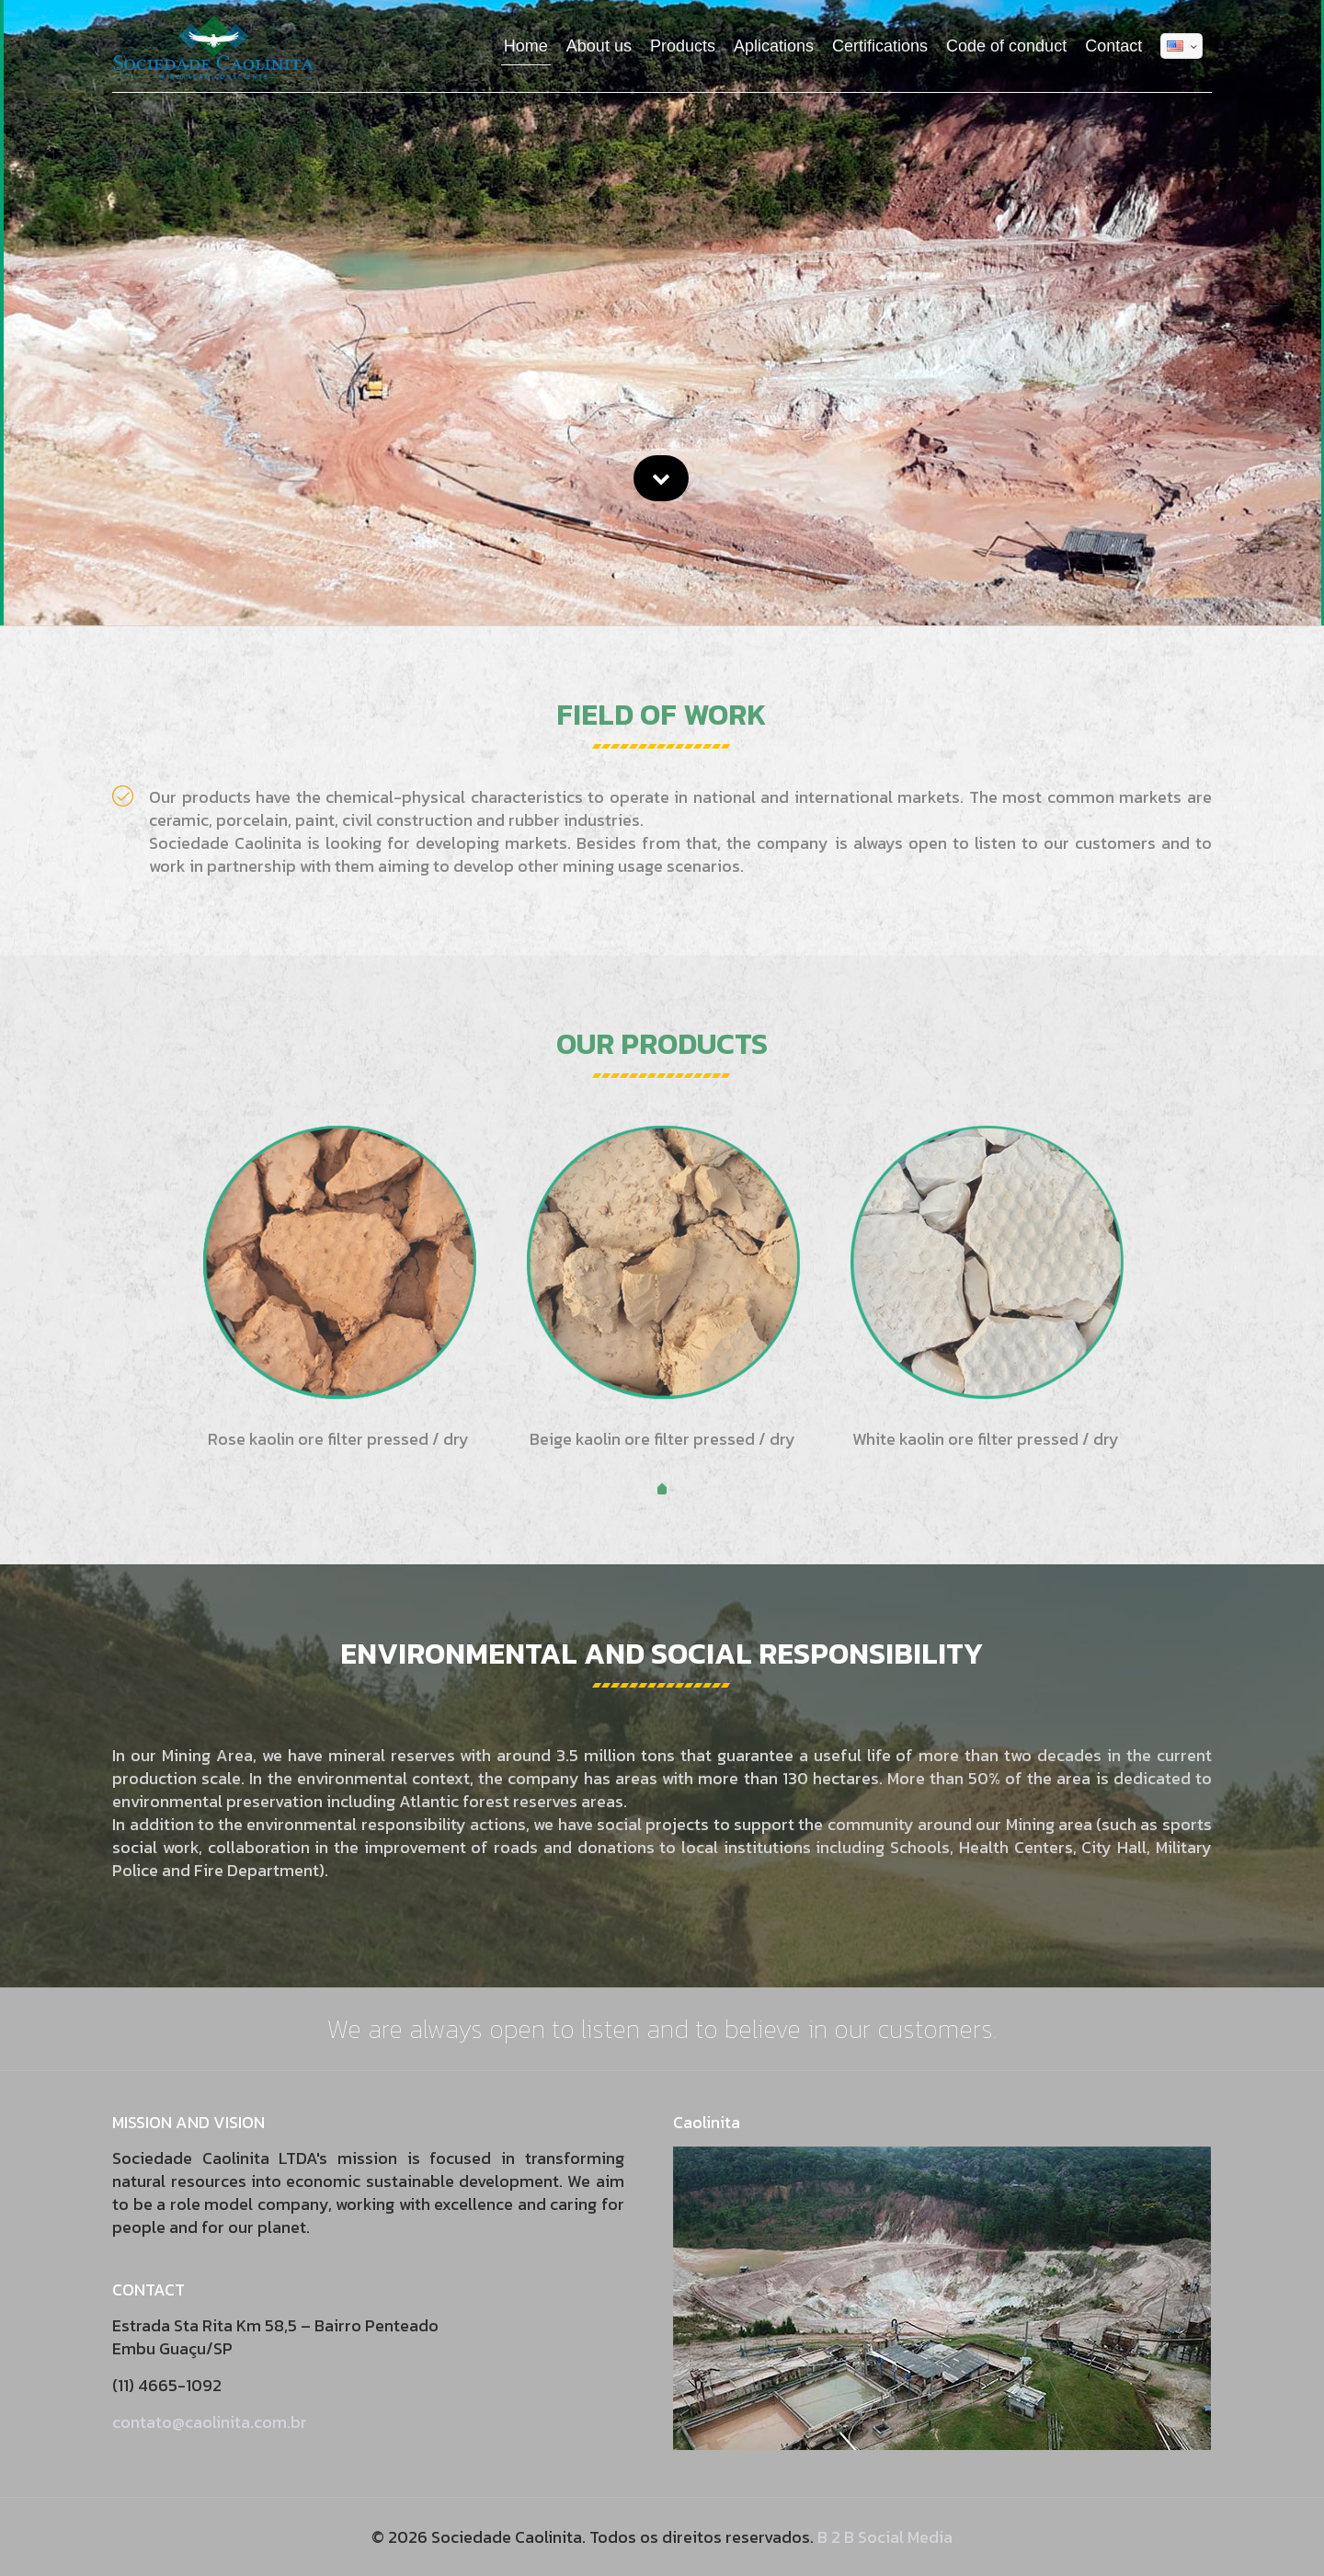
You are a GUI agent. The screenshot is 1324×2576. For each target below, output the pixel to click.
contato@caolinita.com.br (209, 2422)
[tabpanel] (338, 1290)
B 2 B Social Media (885, 2536)
